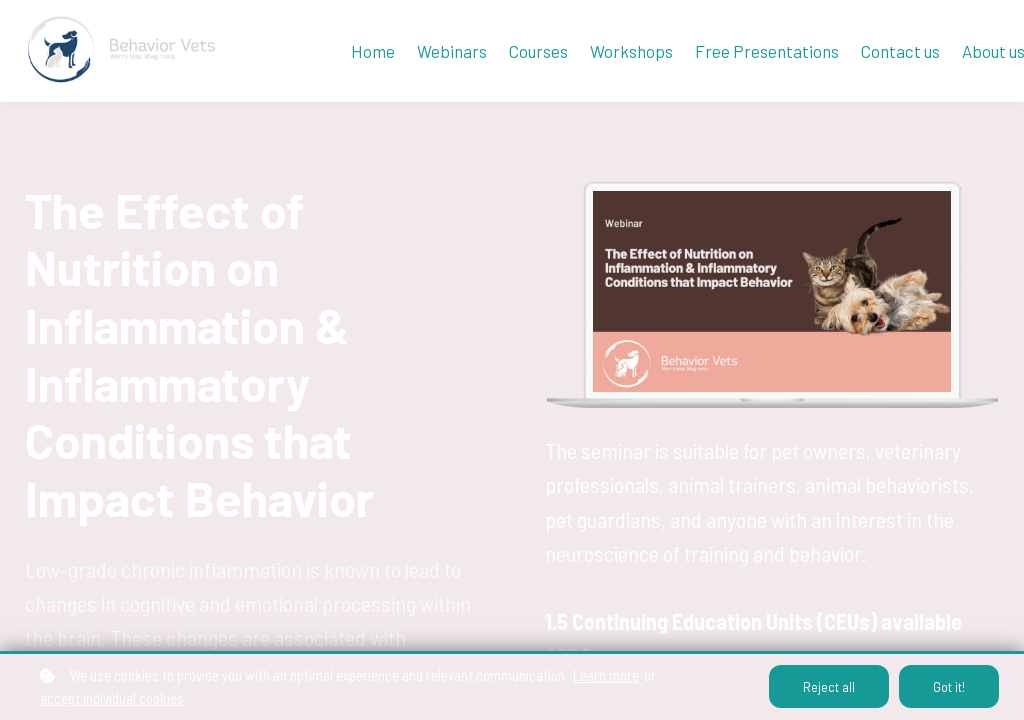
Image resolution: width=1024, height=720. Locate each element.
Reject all (829, 686)
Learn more (606, 675)
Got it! (949, 686)
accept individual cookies (112, 698)
